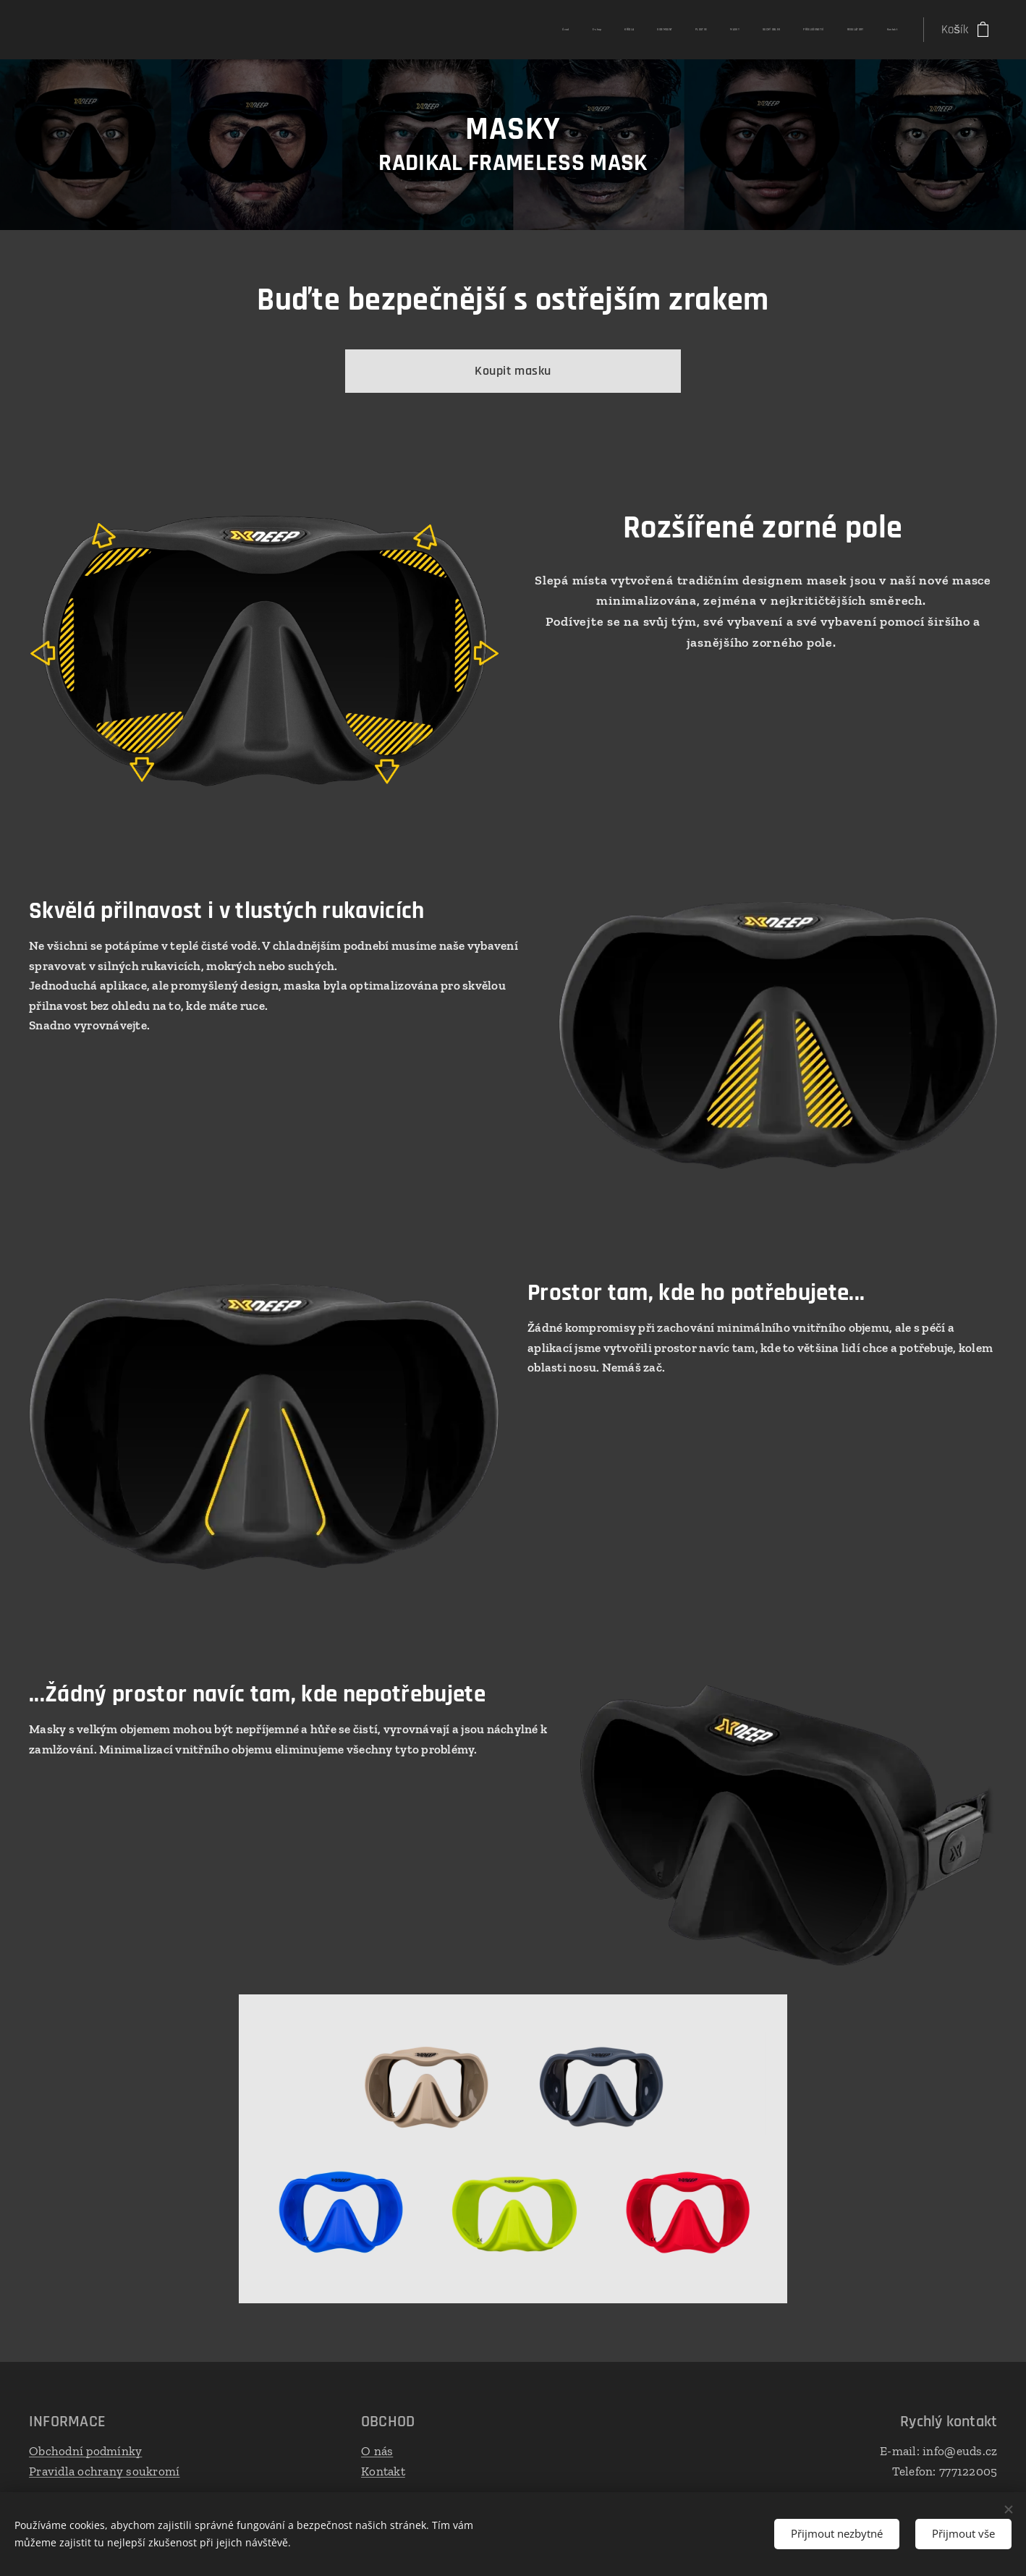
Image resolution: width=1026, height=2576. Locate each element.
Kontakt (383, 2470)
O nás (377, 2451)
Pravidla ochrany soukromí (104, 2470)
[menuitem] (679, 30)
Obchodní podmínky (85, 2451)
